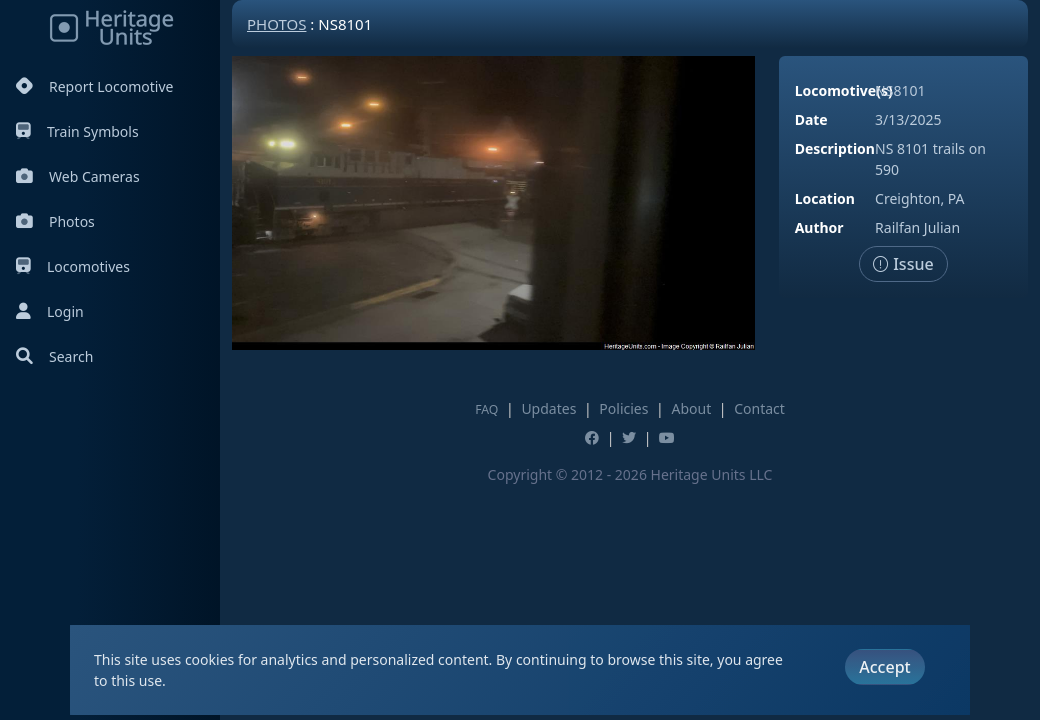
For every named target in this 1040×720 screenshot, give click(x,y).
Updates (548, 408)
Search (54, 356)
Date (811, 119)
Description (835, 148)
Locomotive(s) (844, 90)
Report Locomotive (94, 86)
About (691, 408)
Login (50, 311)
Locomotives (73, 266)
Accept (884, 667)
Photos (55, 221)
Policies (623, 408)
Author (819, 227)
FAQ (486, 409)
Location (825, 198)
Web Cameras (78, 176)
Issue (903, 264)
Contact (759, 408)
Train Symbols (77, 131)
